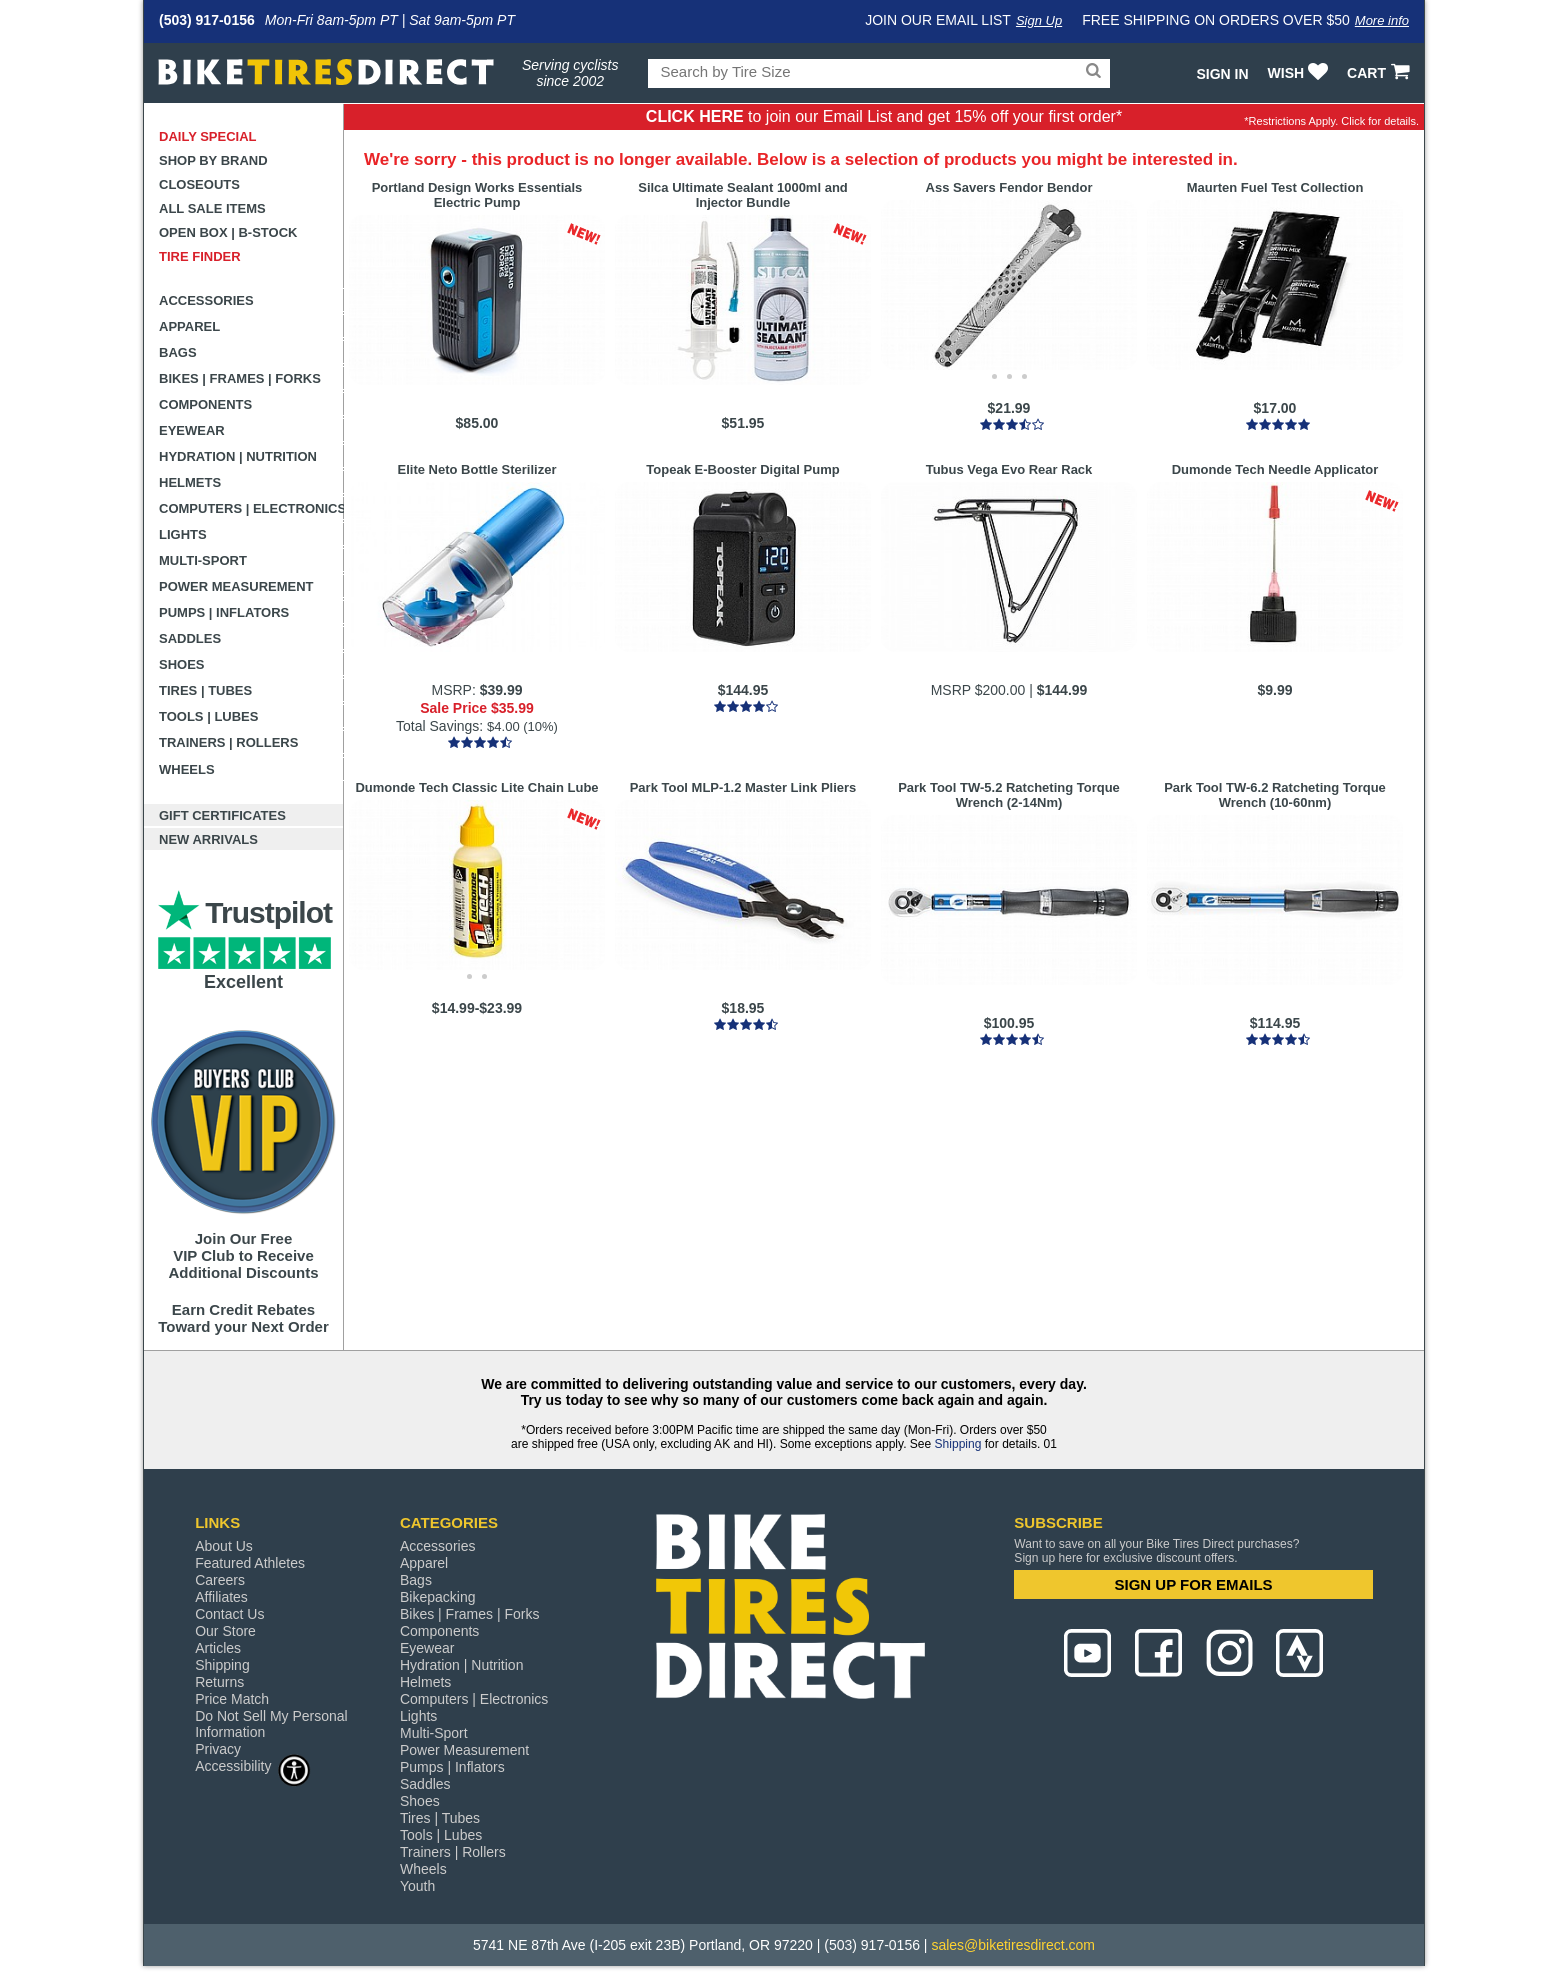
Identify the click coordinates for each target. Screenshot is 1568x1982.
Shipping (958, 1444)
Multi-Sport (203, 560)
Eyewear (192, 430)
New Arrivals (208, 839)
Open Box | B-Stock (228, 232)
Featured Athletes (250, 1563)
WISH (1300, 73)
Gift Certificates (222, 815)
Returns (219, 1682)
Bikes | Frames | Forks (240, 378)
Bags (178, 352)
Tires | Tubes (205, 690)
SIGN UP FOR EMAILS (1194, 1584)
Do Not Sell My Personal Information (271, 1724)
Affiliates (221, 1597)
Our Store (225, 1631)
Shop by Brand (213, 160)
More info (1382, 20)
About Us (224, 1546)
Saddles (190, 638)
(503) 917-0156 (207, 20)
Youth (417, 1886)
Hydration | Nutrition (238, 456)
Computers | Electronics (251, 508)
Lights (183, 534)
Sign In (1222, 74)
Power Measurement (236, 586)
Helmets (190, 482)
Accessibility (253, 1765)
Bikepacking (438, 1597)
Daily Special (208, 136)
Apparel (189, 326)
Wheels (187, 769)
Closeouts (199, 184)
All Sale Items (212, 208)
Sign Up (1039, 20)
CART (1380, 73)
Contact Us (229, 1614)
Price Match (232, 1699)
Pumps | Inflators (224, 612)
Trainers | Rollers (228, 742)
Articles (218, 1648)
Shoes (182, 664)
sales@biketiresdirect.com (1013, 1945)
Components (205, 404)
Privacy (218, 1749)
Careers (220, 1580)
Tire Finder (200, 256)
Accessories (206, 300)
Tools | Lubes (208, 716)
